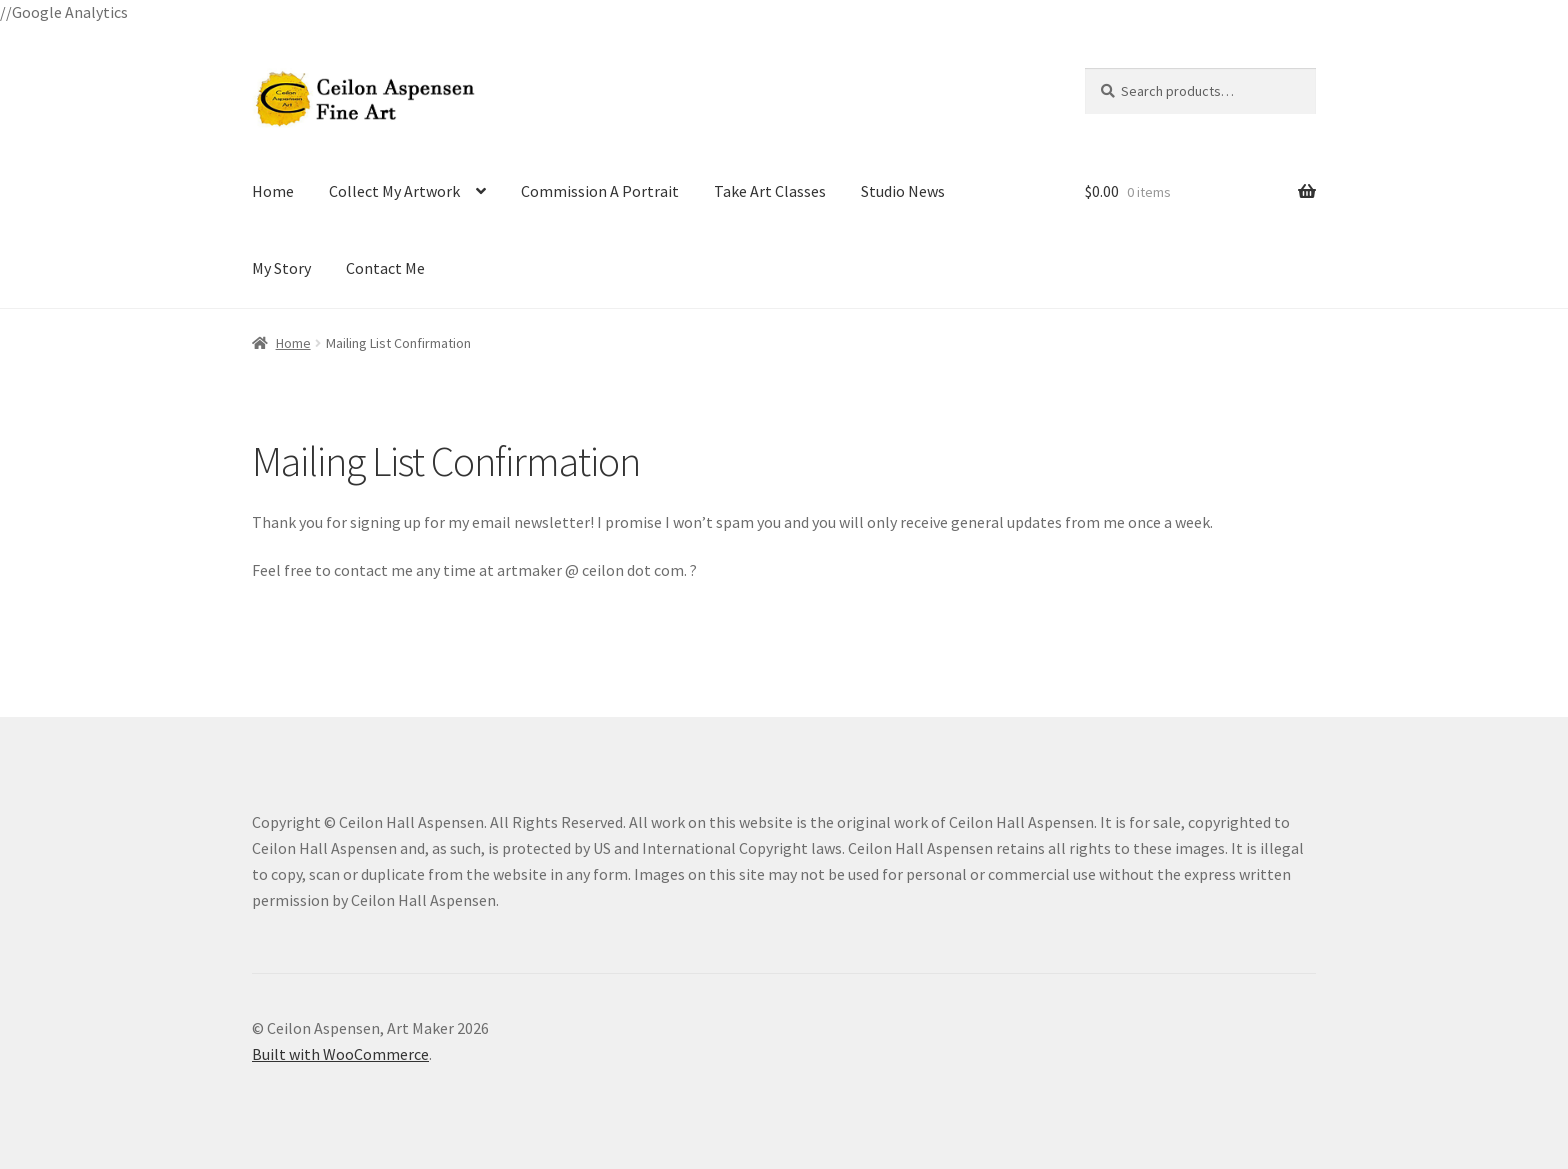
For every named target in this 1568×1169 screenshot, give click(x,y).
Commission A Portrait (600, 191)
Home (273, 191)
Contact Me (385, 268)
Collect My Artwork (394, 191)
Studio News (903, 191)
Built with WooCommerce (340, 1054)
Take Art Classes (770, 191)
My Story (281, 268)
